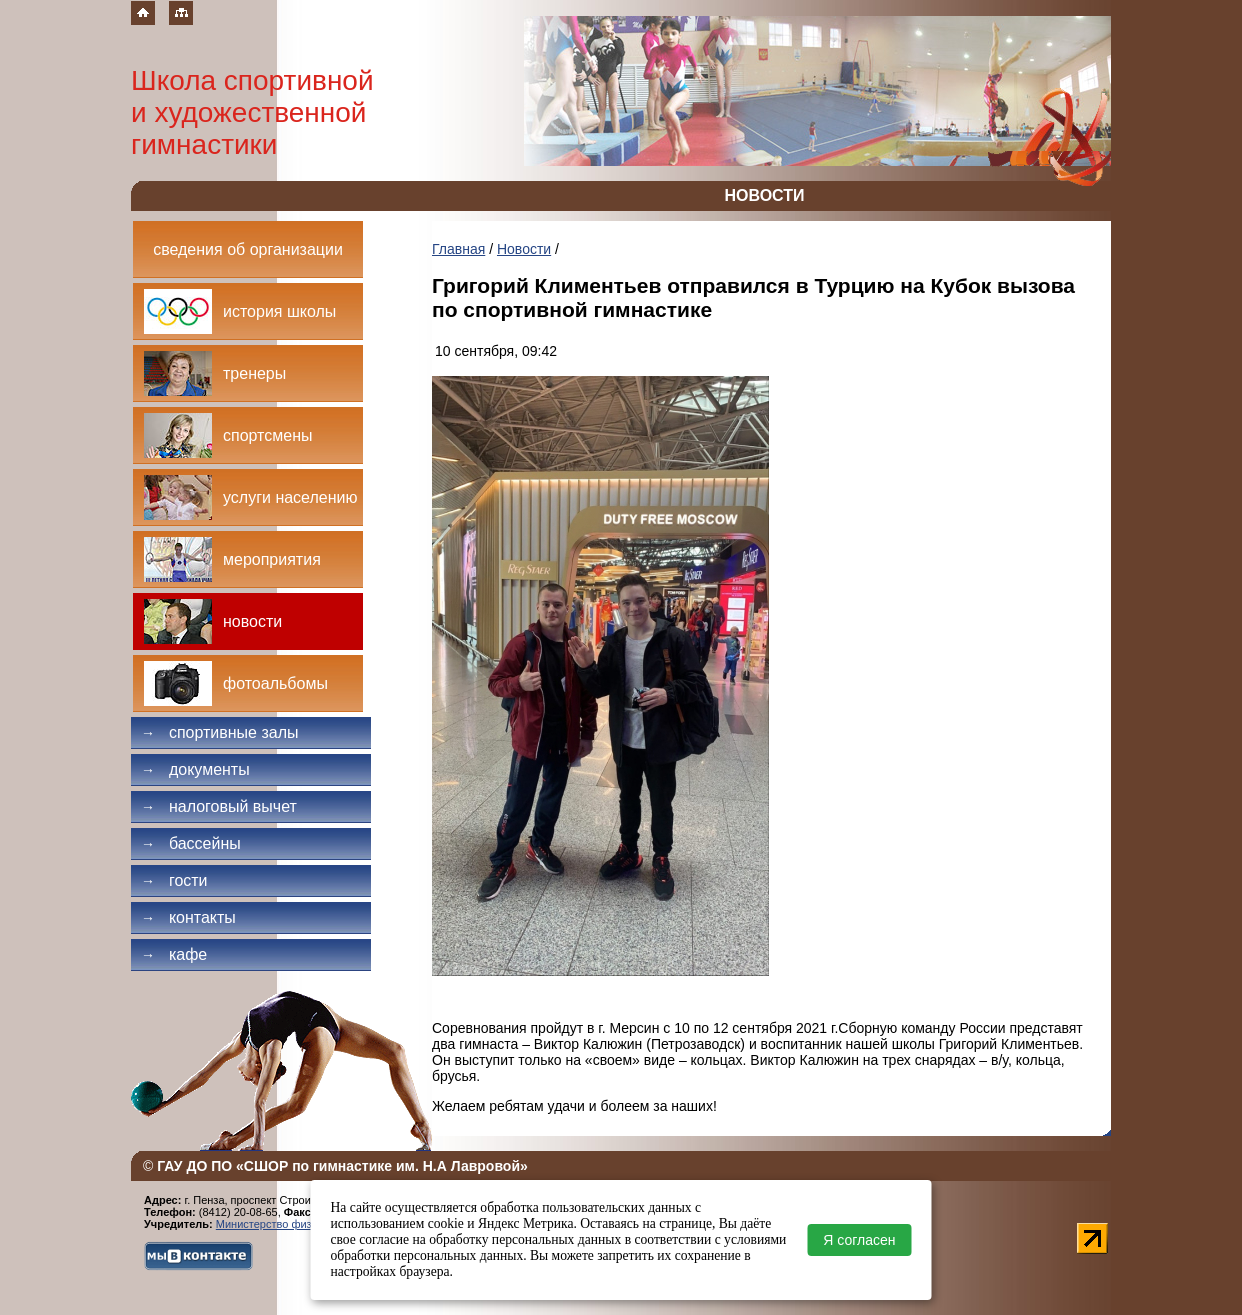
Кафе (174, 954)
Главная (458, 249)
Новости (524, 249)
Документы (195, 769)
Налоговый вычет (219, 806)
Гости (174, 880)
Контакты (188, 917)
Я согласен (859, 1240)
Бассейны (191, 843)
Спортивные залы (220, 732)
